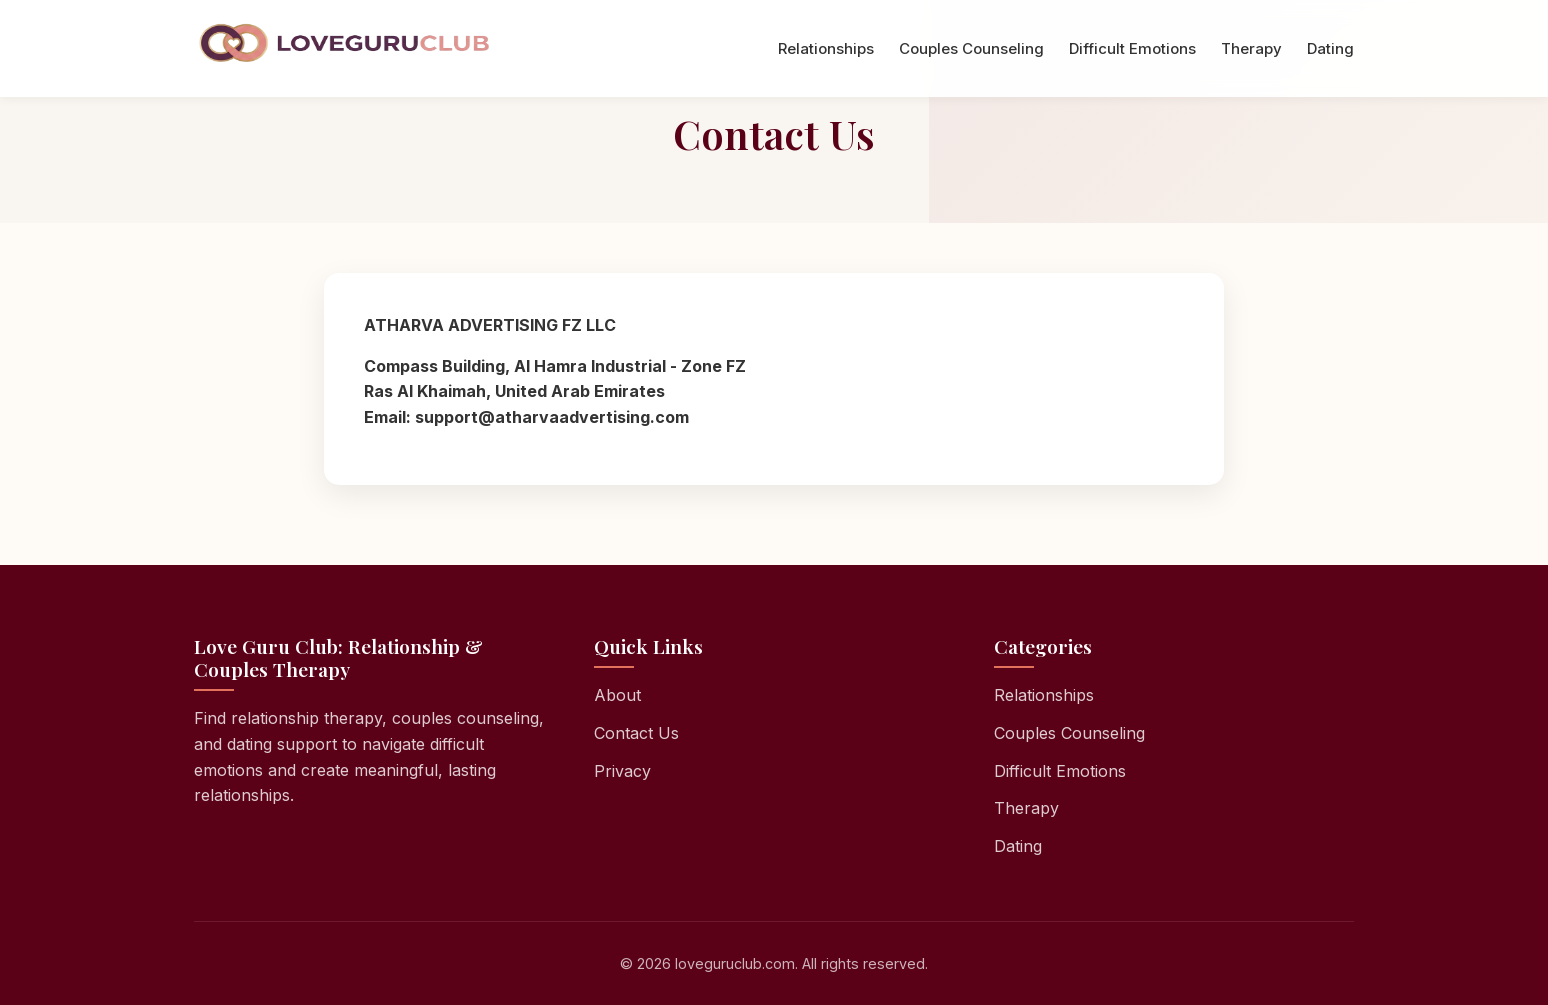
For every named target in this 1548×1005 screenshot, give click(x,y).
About (617, 695)
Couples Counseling (971, 48)
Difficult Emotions (1132, 48)
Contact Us (636, 733)
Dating (1330, 48)
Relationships (826, 48)
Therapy (1251, 48)
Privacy (622, 771)
